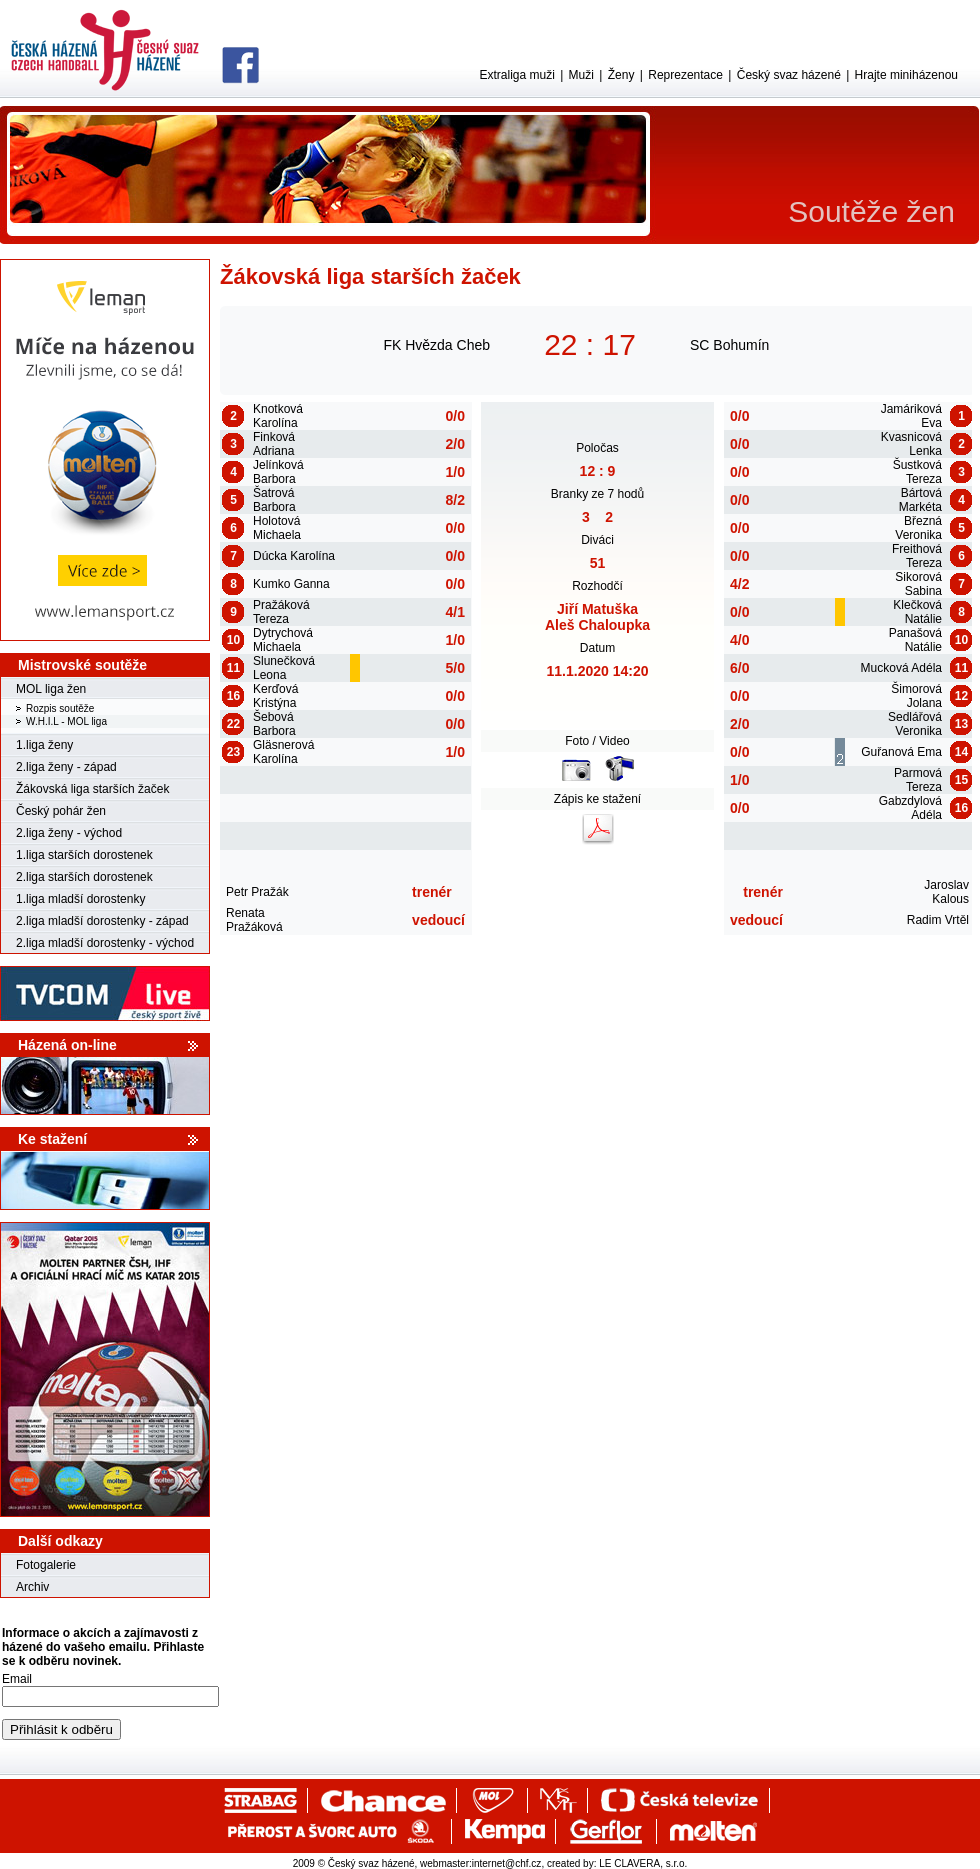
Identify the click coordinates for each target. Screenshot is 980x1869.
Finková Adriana (274, 444)
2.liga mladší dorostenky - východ (105, 943)
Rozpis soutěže (60, 708)
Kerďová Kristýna (275, 696)
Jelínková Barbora (278, 472)
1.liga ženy (44, 745)
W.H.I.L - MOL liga (66, 721)
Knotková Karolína (278, 416)
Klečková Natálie (917, 612)
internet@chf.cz (507, 1863)
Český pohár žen (61, 811)
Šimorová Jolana (916, 696)
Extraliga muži (516, 75)
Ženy (621, 75)
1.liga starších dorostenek (84, 855)
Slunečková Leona (284, 668)
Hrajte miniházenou (906, 75)
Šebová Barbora (274, 724)
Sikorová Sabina (918, 584)
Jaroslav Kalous (946, 892)
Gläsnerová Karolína (283, 752)
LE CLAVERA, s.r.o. (643, 1863)
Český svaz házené (789, 75)
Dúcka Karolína (294, 556)
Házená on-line (67, 1045)
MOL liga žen (51, 689)
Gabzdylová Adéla (910, 808)
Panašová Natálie (915, 640)
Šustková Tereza (917, 472)
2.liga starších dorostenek (84, 877)
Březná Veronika (918, 528)
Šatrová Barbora (274, 500)
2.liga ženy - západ (66, 767)
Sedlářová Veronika (915, 724)
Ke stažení (52, 1139)
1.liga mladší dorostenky (80, 899)
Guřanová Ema (901, 752)
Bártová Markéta (920, 500)
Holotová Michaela (277, 528)
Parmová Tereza (918, 780)
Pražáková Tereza (281, 612)
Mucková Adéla (901, 668)
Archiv (32, 1587)
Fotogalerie (46, 1565)
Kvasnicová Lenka (911, 444)
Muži (581, 75)
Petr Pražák (257, 892)
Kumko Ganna (291, 584)
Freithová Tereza (917, 556)
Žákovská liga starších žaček (92, 789)
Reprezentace (685, 75)
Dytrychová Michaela (283, 640)
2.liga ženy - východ (69, 833)
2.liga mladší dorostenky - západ (102, 921)
